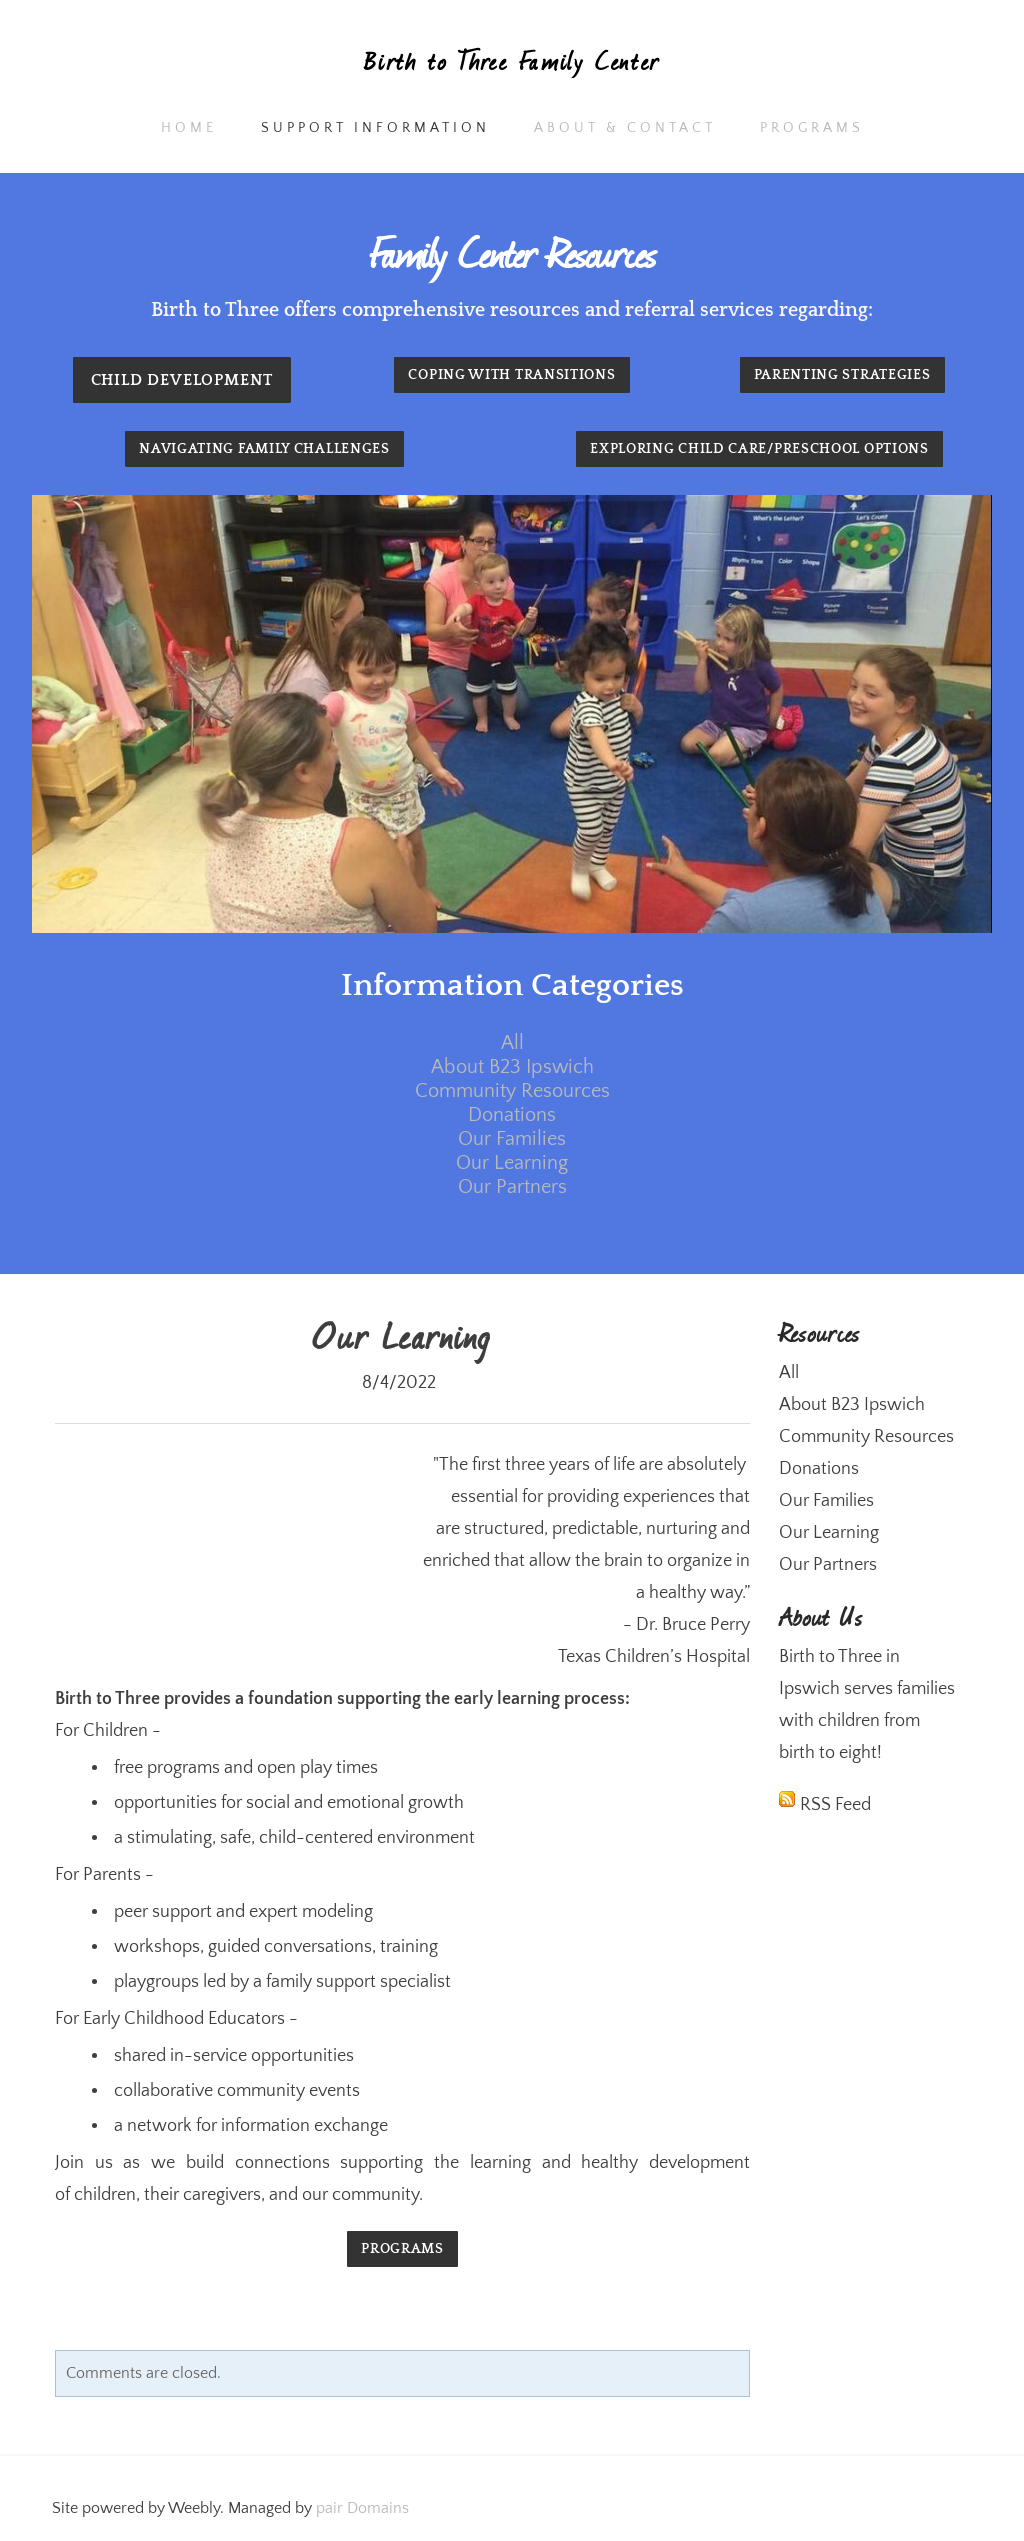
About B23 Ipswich (512, 1067)
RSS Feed (835, 1805)
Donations (512, 1115)
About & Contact (625, 128)
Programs (812, 128)
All (512, 1043)
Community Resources (512, 1091)
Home (189, 128)
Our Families (512, 1139)
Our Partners (512, 1187)
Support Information (375, 128)
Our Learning (512, 1163)
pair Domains (362, 2508)
